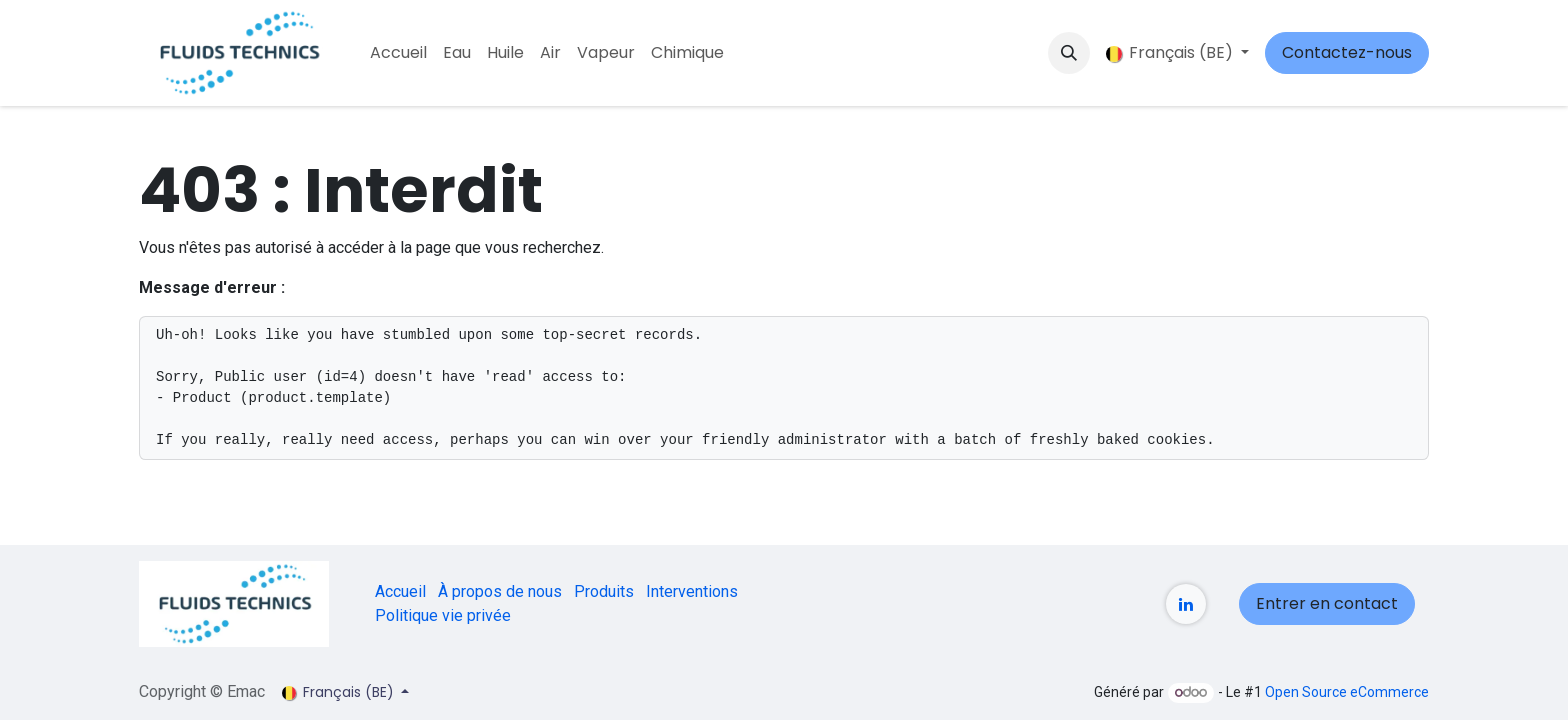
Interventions (692, 591)
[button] (1069, 53)
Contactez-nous (1347, 52)
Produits (604, 591)
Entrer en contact (1327, 603)
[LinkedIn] (1186, 604)
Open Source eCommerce (1347, 692)
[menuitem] (398, 53)
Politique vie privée (443, 615)
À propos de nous (500, 591)
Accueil (400, 591)
